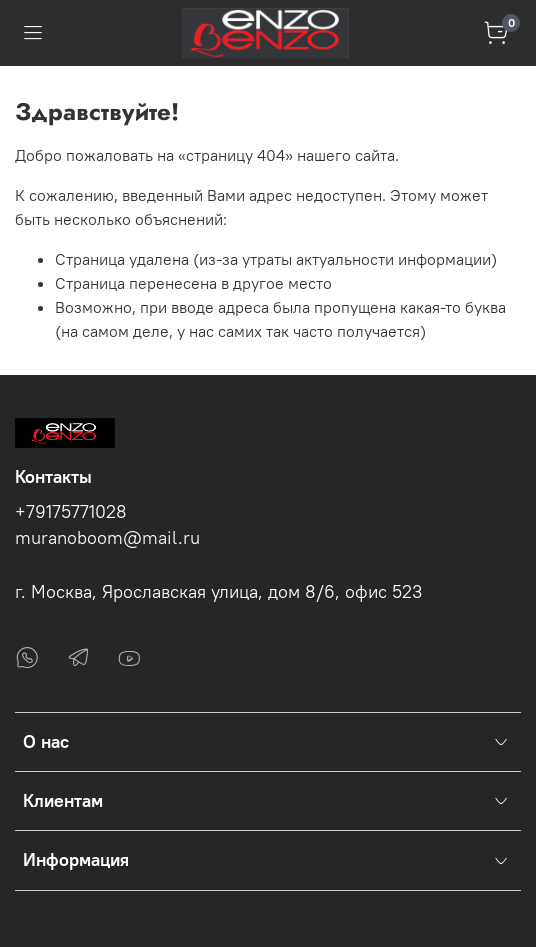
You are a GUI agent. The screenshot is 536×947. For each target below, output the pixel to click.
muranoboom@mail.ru (107, 538)
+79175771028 (71, 512)
